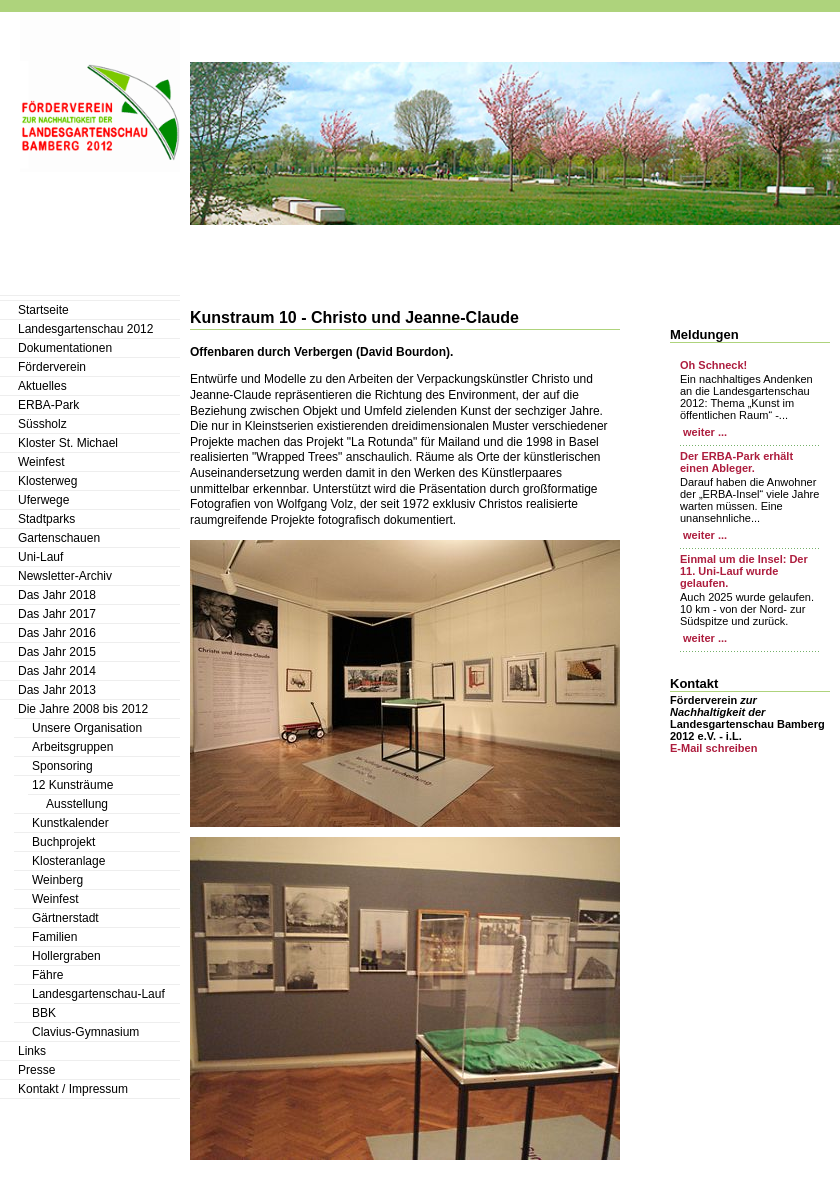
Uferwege (43, 500)
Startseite (43, 310)
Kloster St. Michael (68, 443)
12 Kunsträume (72, 785)
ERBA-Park (48, 405)
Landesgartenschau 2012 (85, 329)
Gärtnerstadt (65, 918)
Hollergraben (66, 956)
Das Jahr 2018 (57, 595)
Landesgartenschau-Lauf (98, 994)
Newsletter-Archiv (65, 576)
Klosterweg (47, 481)
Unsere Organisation (87, 728)
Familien (54, 937)
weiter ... (703, 432)
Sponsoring (62, 766)
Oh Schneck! (713, 365)
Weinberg (57, 880)
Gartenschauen (59, 538)
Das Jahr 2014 (57, 671)
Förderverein (52, 367)
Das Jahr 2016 (57, 633)
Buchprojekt (63, 842)
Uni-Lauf (40, 557)
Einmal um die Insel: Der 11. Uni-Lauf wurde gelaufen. (744, 571)
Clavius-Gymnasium (85, 1032)
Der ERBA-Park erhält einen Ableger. (736, 462)
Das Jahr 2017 (57, 614)
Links (32, 1051)
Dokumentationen (65, 348)
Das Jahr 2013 (57, 690)
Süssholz (42, 424)
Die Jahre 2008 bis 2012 (83, 709)
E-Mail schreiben (713, 748)
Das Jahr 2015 (57, 652)
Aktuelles (42, 386)
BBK (44, 1013)
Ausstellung (77, 804)
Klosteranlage (68, 861)
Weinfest (41, 462)
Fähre (47, 975)
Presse (36, 1070)
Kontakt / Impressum (73, 1089)
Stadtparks (46, 519)
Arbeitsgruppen (72, 747)
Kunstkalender (70, 823)
